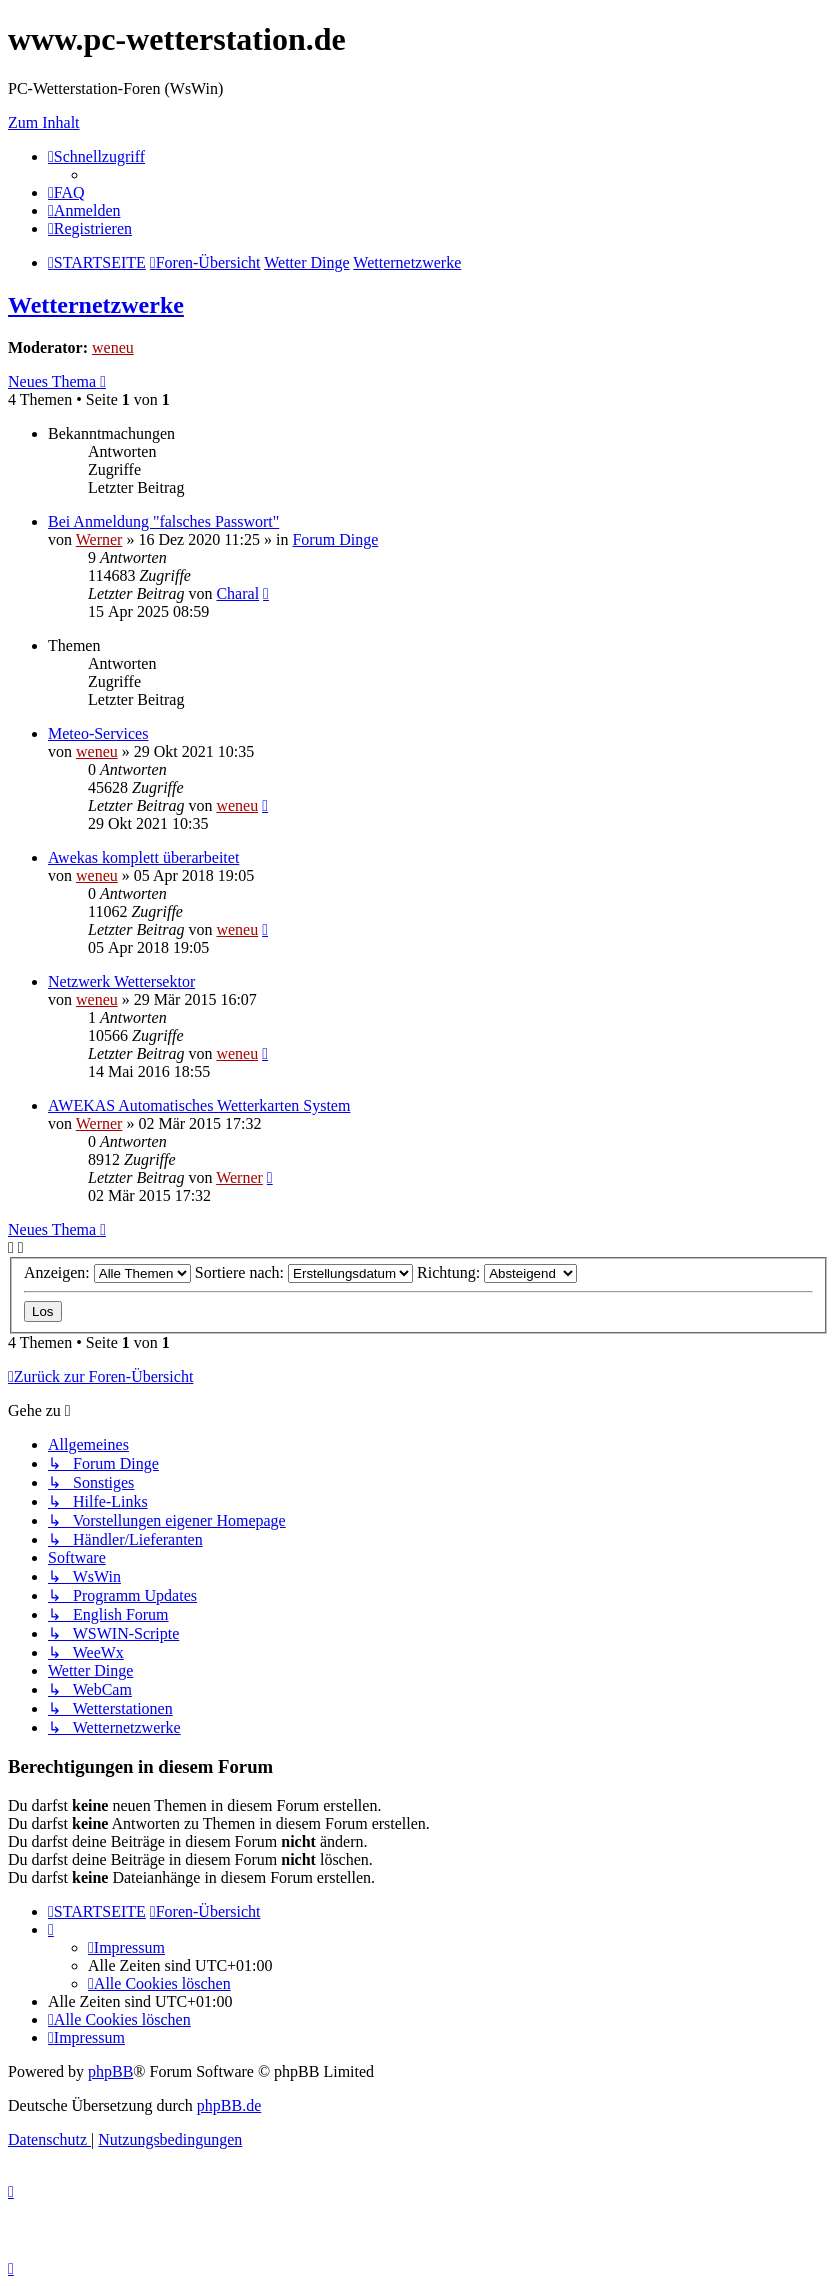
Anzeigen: (107, 1272)
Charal (237, 593)
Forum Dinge (335, 539)
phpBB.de (229, 2105)
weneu (113, 347)
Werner (99, 539)
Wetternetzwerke (96, 305)
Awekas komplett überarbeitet (143, 857)
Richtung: (497, 1272)
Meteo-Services (98, 733)
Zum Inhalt (44, 122)
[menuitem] (66, 192)
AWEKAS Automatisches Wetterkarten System (199, 1105)
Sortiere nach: (304, 1272)
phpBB (110, 2071)
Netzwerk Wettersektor (121, 981)
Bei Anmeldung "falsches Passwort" (163, 521)
